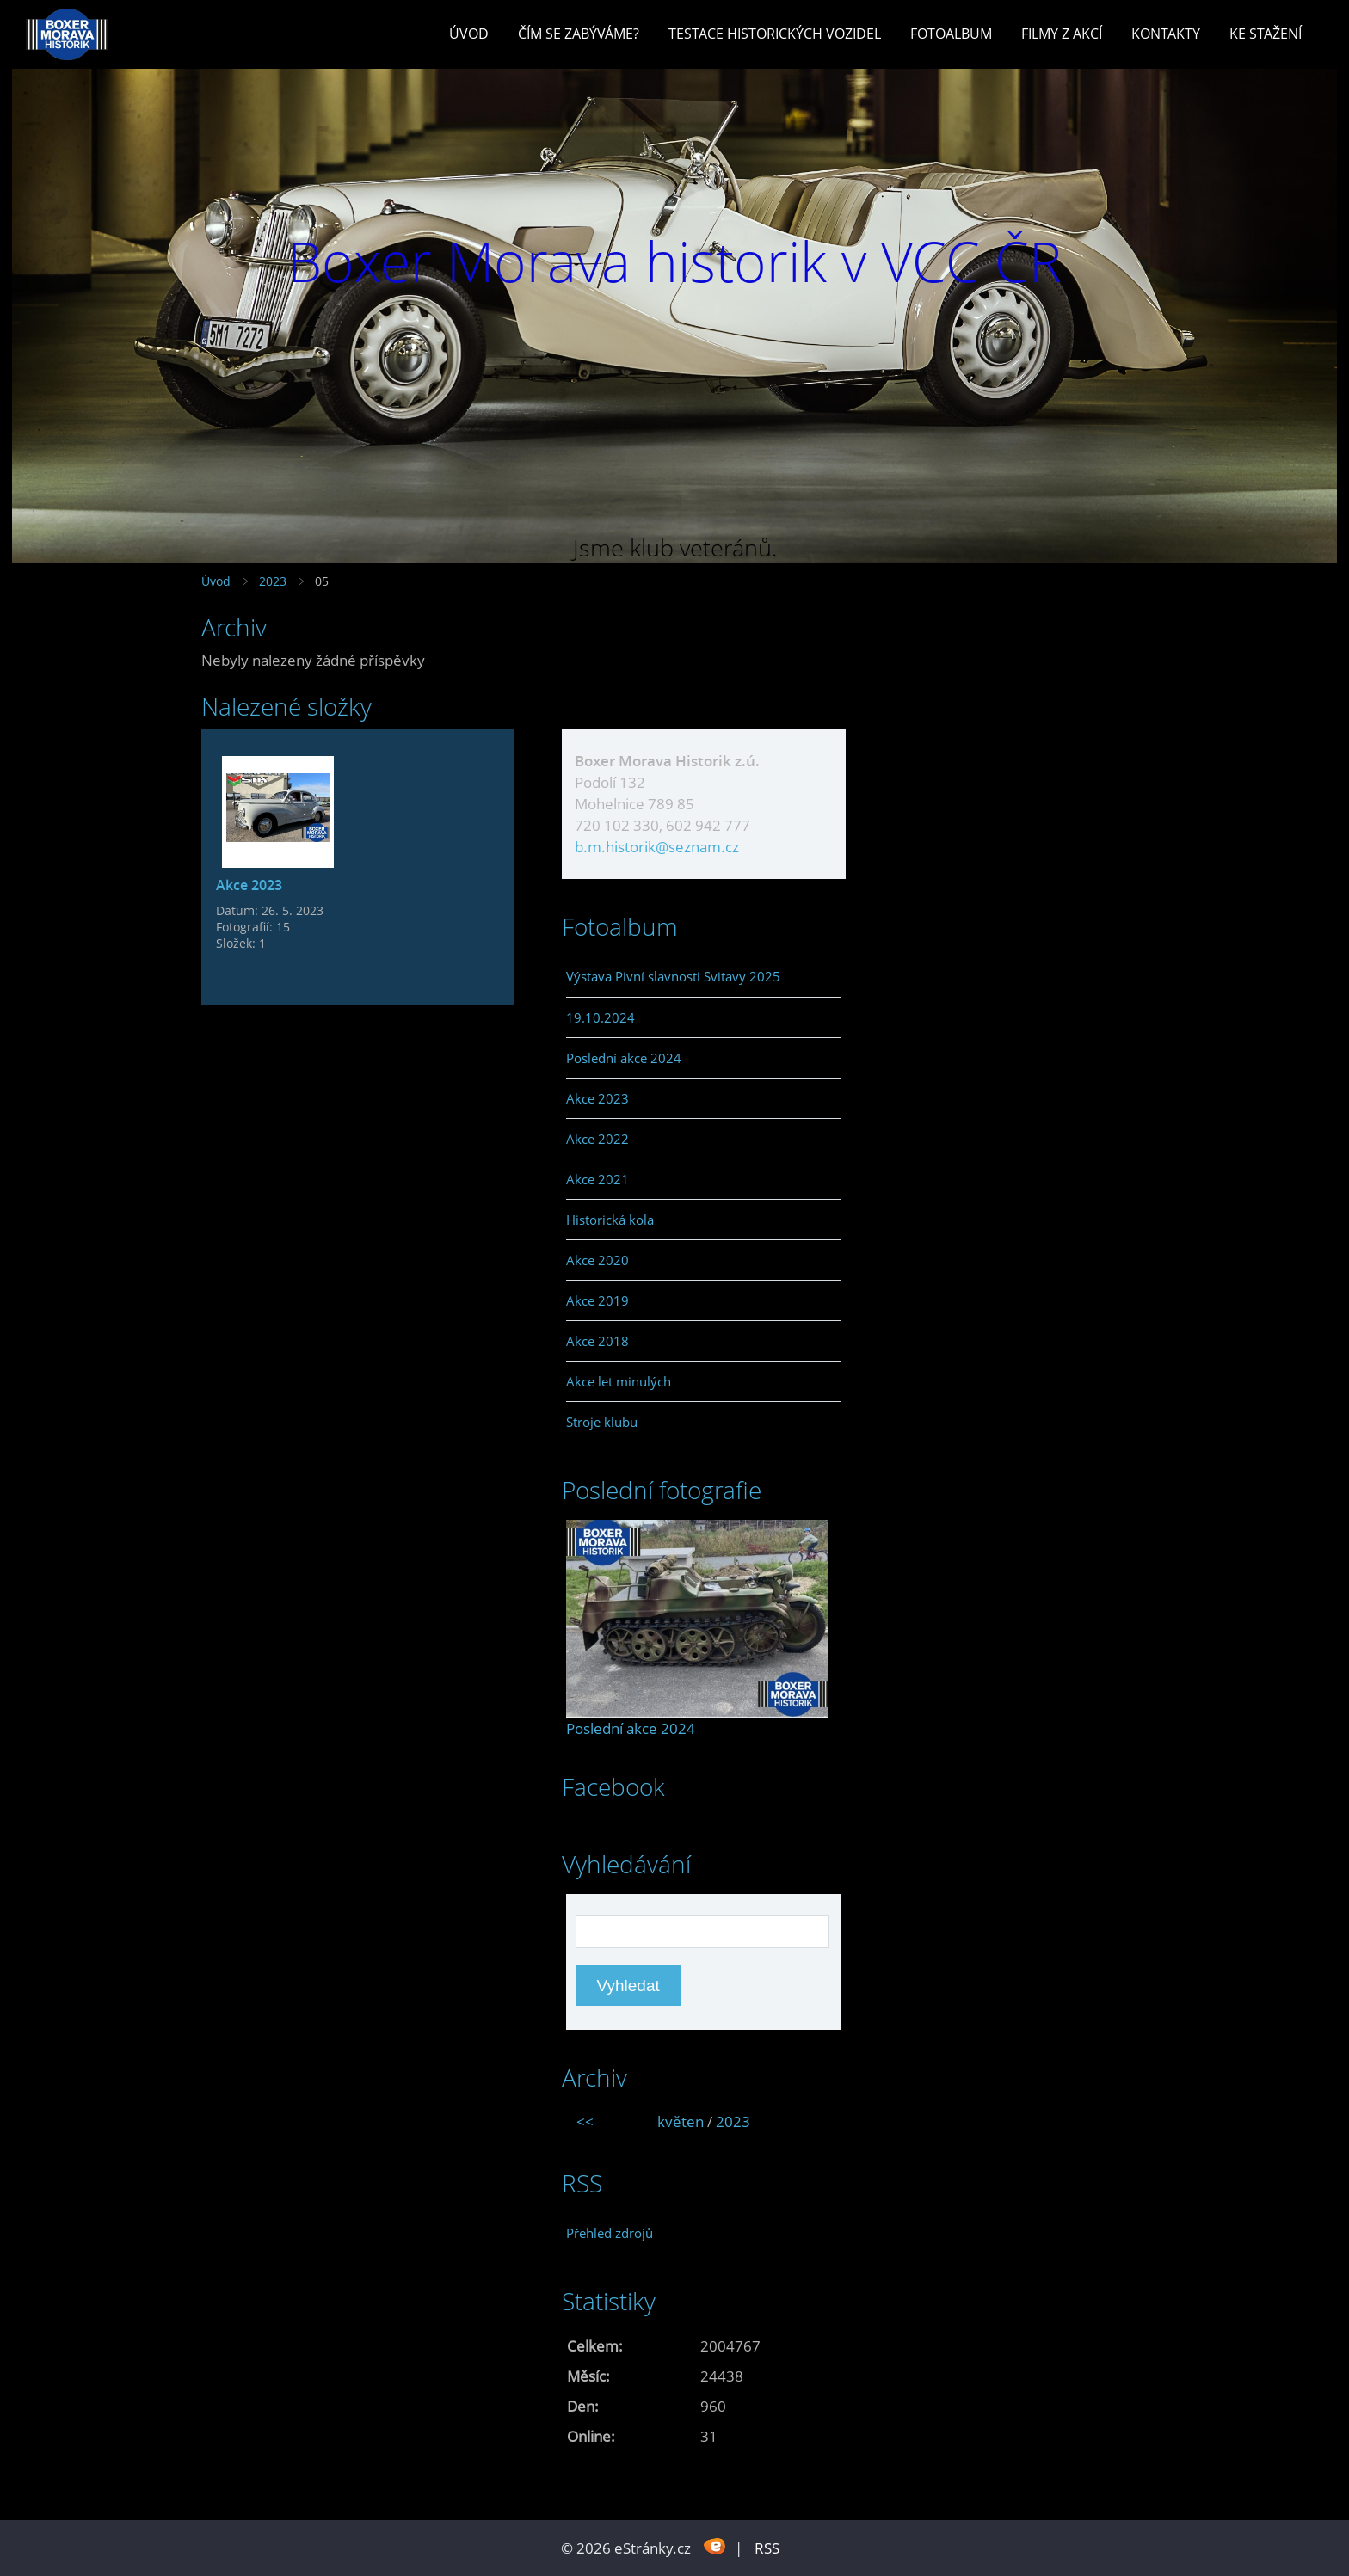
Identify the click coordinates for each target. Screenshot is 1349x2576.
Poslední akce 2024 (623, 1058)
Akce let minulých (618, 1381)
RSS (767, 2548)
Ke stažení (1265, 33)
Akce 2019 (597, 1300)
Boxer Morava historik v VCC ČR (674, 261)
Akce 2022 (597, 1138)
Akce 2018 (597, 1340)
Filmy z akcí (1061, 33)
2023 (272, 581)
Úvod (469, 33)
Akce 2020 (597, 1260)
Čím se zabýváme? (578, 33)
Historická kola (610, 1219)
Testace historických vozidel (774, 33)
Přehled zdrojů (609, 2232)
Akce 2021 (597, 1179)
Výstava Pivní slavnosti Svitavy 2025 (673, 976)
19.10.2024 (600, 1017)
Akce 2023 (249, 885)
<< (585, 2121)
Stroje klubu (602, 1421)
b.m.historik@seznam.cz (657, 847)
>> (822, 2121)
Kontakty (1165, 33)
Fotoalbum (951, 33)
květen (680, 2121)
